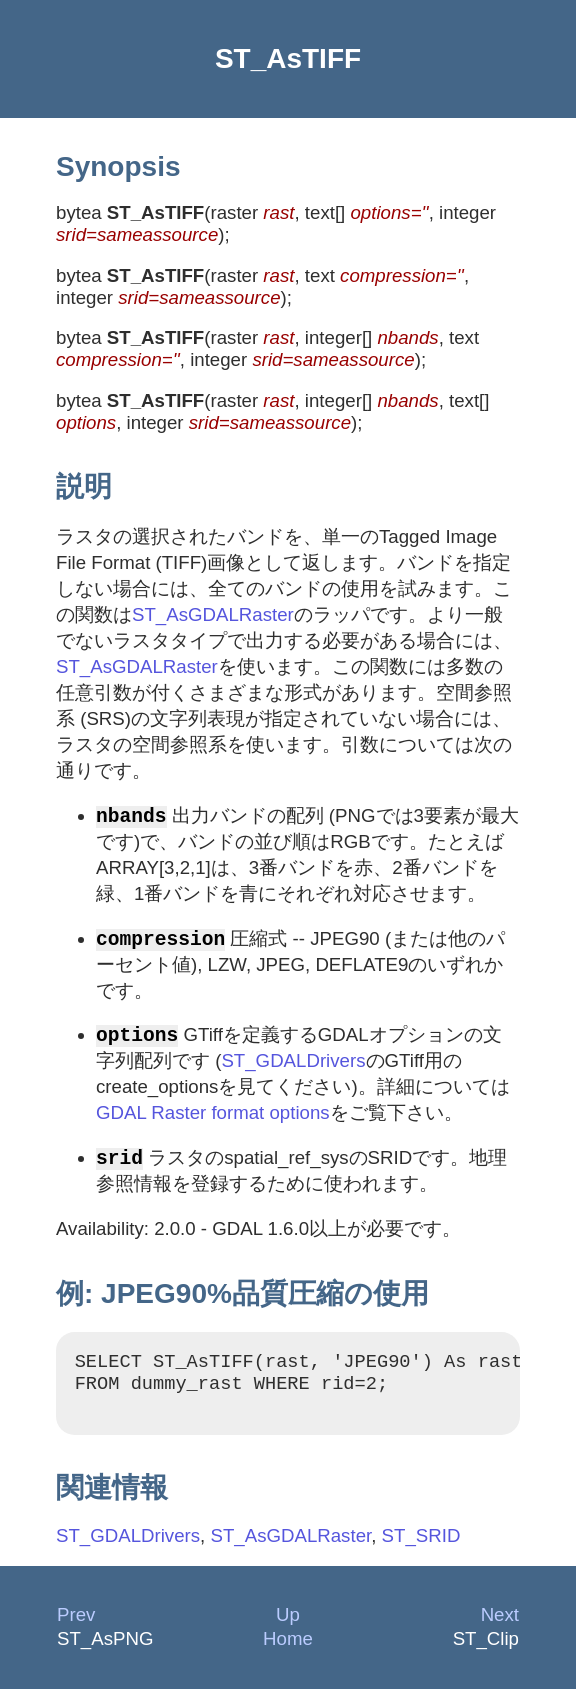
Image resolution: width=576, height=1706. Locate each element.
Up (288, 1631)
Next (500, 1631)
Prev (76, 1631)
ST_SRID (421, 1552)
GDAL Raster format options (213, 1118)
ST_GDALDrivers (293, 1066)
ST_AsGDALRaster (213, 614)
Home (288, 1655)
